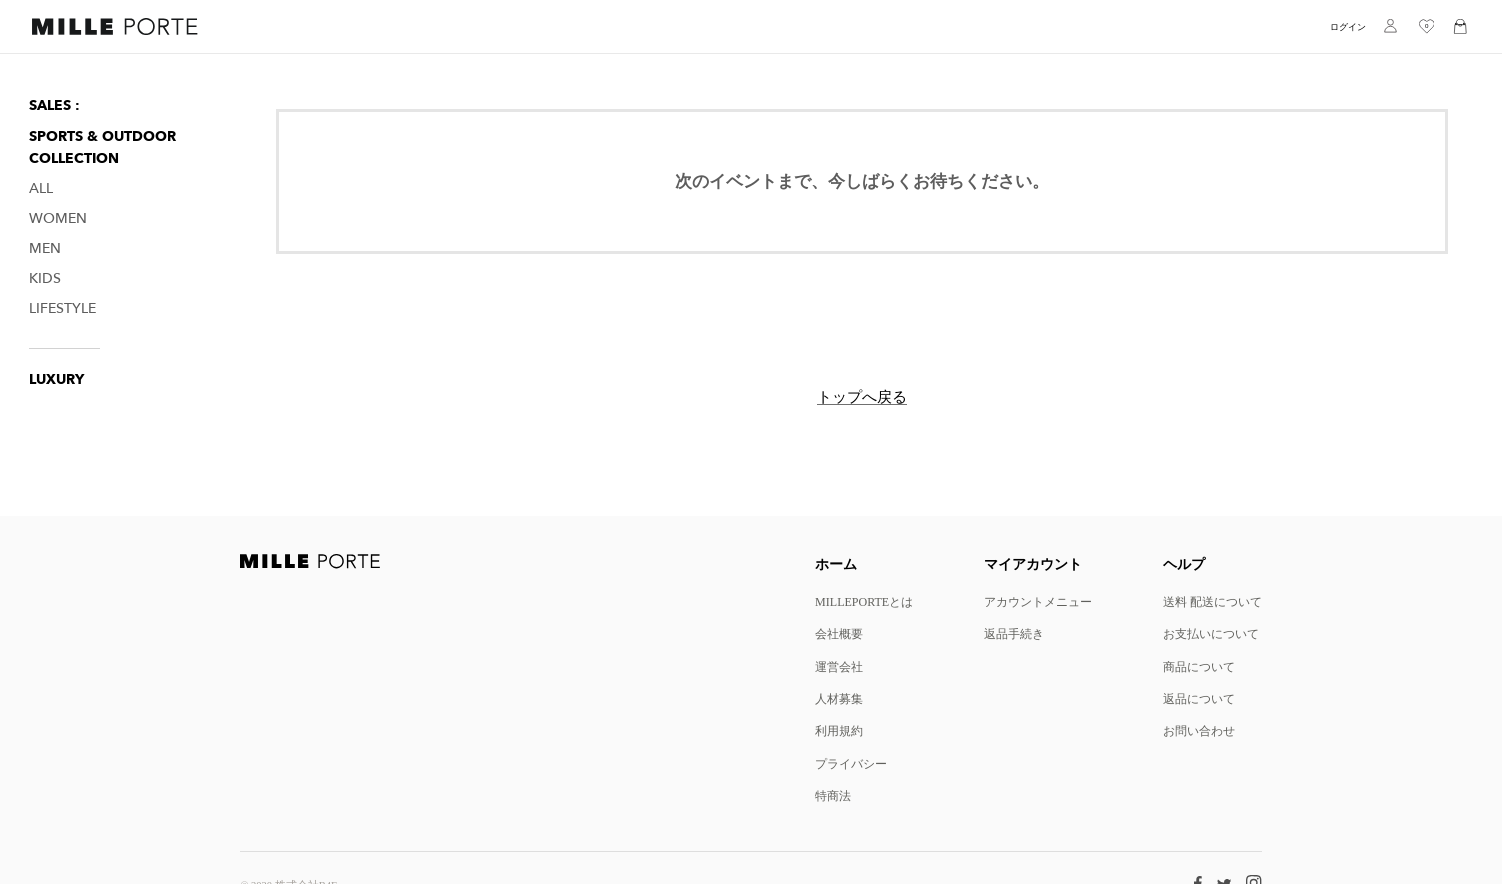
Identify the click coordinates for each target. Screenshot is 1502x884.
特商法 (833, 795)
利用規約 (839, 730)
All (41, 188)
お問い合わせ (1199, 730)
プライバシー (851, 763)
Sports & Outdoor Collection (102, 148)
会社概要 (839, 633)
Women (58, 218)
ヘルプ (1184, 563)
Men (45, 248)
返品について (1199, 698)
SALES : (54, 105)
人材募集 (839, 698)
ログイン (1348, 26)
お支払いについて (1211, 633)
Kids (45, 278)
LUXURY (56, 379)
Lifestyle (62, 308)
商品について (1199, 666)
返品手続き (1014, 633)
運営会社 (839, 666)
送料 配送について (1212, 601)
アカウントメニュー (1038, 601)
